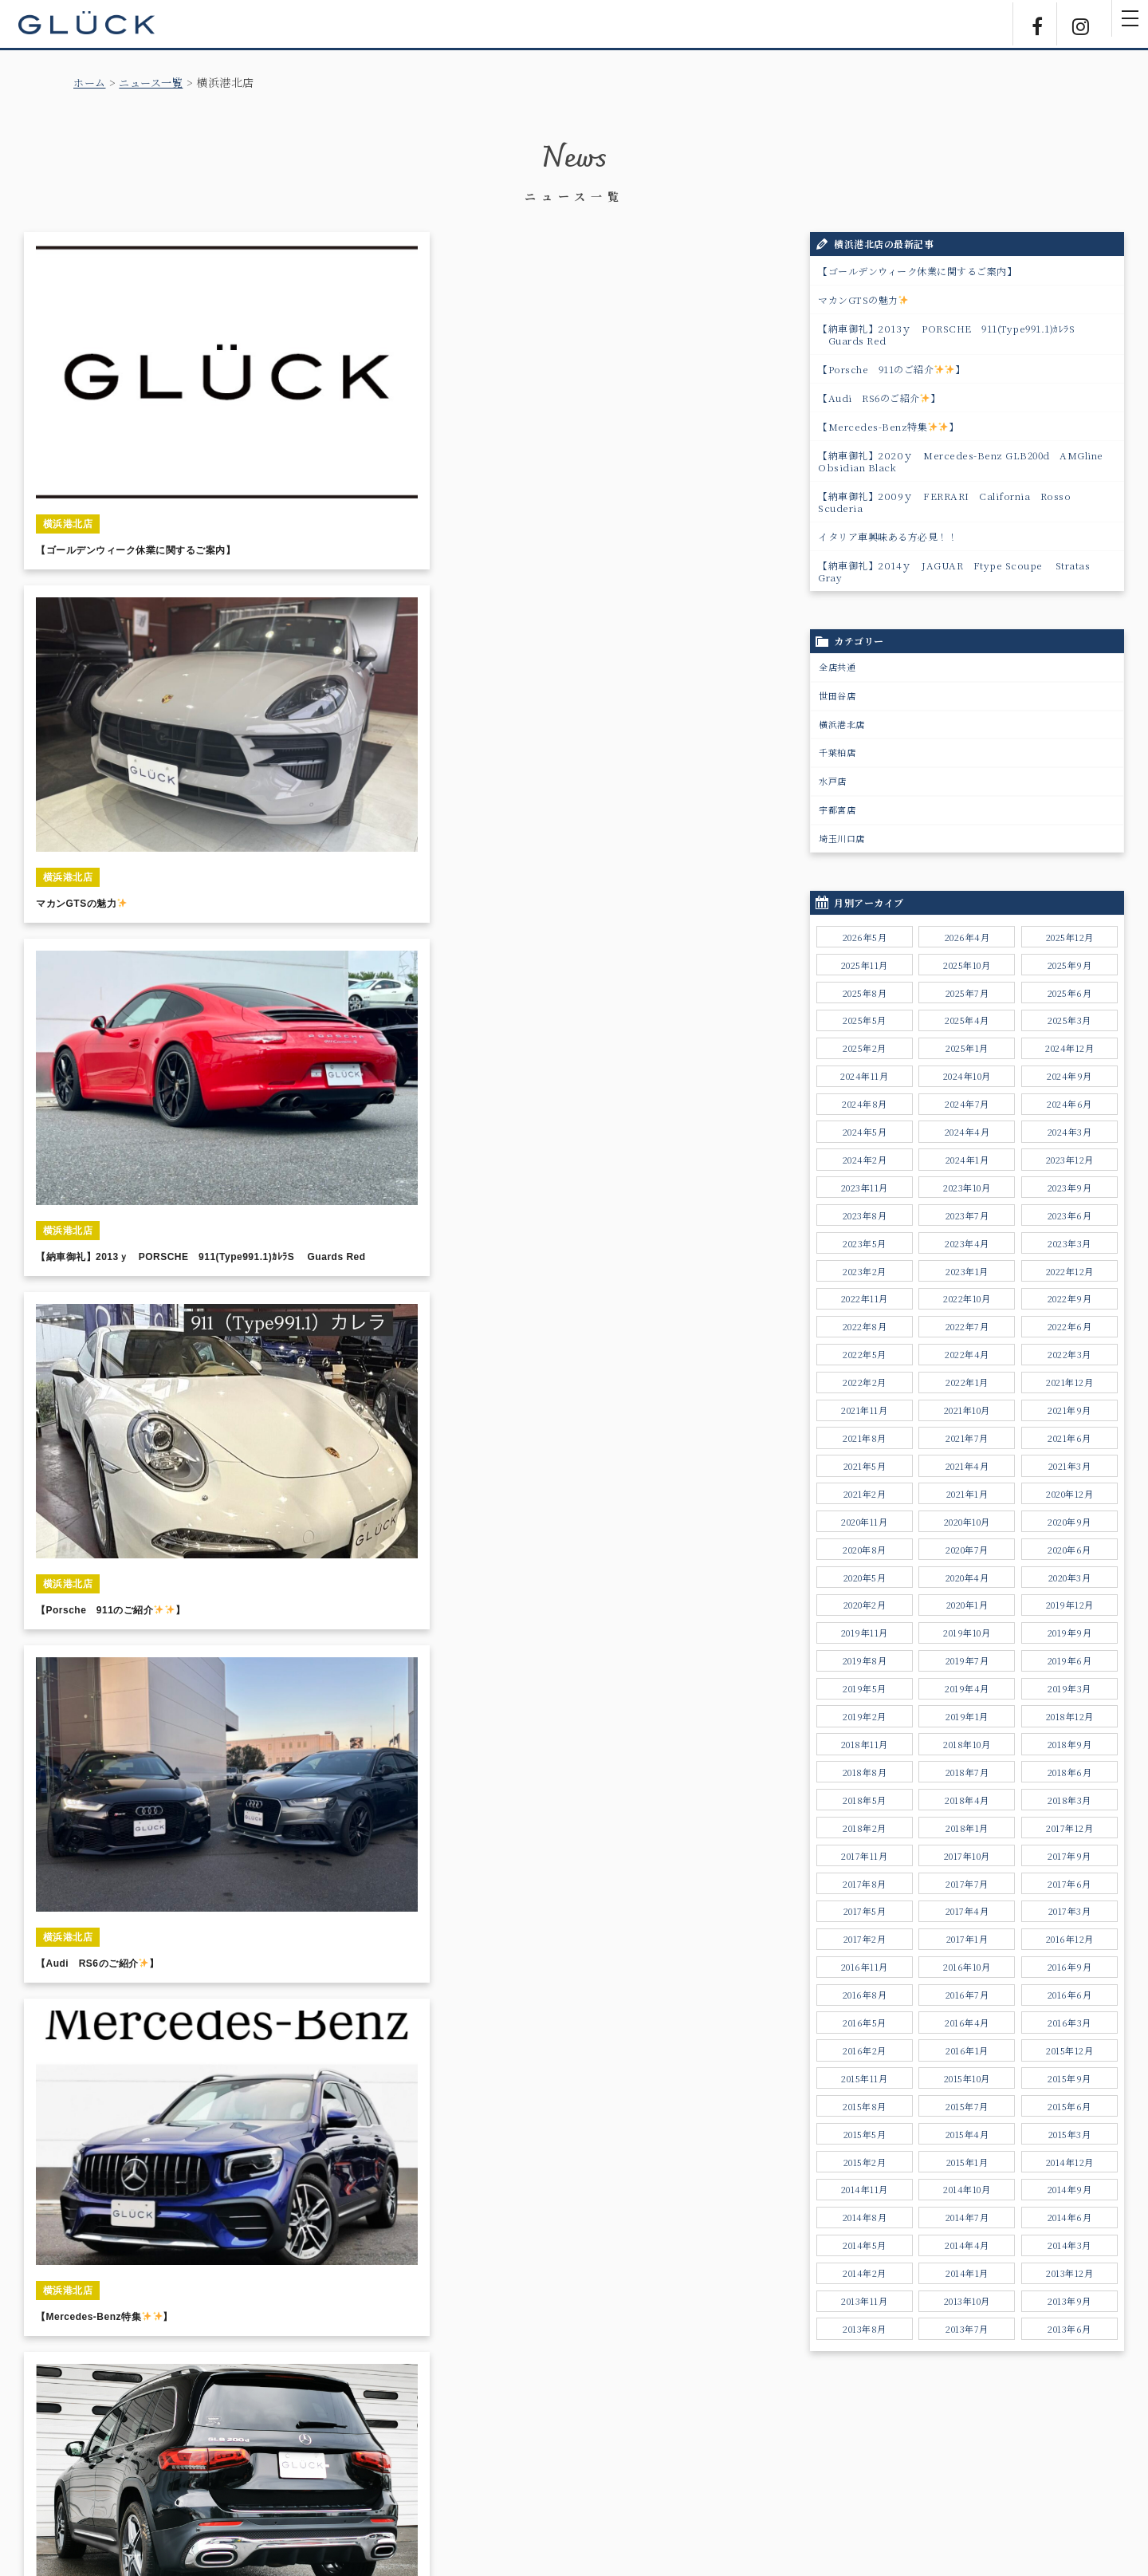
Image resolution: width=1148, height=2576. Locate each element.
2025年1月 (967, 1048)
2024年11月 (864, 1075)
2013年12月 (1069, 2273)
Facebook (1028, 24)
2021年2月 (865, 1493)
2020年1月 (967, 1604)
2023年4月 (967, 1243)
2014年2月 (865, 2273)
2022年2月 (865, 1382)
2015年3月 (1069, 2134)
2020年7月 (967, 1549)
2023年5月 (865, 1243)
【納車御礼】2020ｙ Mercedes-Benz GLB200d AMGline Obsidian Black (965, 461)
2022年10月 (966, 1298)
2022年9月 (1070, 1298)
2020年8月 (865, 1549)
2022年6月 (1070, 1326)
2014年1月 (967, 2273)
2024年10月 (967, 1075)
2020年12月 (1069, 1493)
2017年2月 (865, 1938)
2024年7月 (967, 1103)
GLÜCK (95, 24)
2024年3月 (1070, 1131)
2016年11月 (864, 1966)
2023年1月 (967, 1271)
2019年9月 (1070, 1632)
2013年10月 (967, 2300)
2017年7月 (967, 1883)
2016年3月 (1069, 2022)
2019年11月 (864, 1632)
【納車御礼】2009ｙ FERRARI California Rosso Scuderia (944, 501)
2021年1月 (967, 1493)
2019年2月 (865, 1716)
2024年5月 (865, 1131)
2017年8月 (865, 1883)
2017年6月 (1069, 1883)
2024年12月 (1069, 1048)
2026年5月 (865, 937)
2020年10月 (967, 1521)
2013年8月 (865, 2328)
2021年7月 (967, 1438)
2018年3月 (1069, 1800)
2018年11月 (864, 1744)
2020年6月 (1069, 1549)
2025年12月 (1070, 937)
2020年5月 (865, 1577)
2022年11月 (864, 1298)
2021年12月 (1069, 1382)
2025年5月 (865, 1020)
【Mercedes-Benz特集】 (888, 426)
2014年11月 (864, 2189)
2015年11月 (864, 2078)
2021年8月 (865, 1438)
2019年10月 (966, 1632)
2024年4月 (967, 1131)
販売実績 (316, 2469)
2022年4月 (967, 1354)
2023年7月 (967, 1215)
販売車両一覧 (250, 2469)
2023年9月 (1070, 1187)
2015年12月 (1069, 2050)
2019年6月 (1070, 1660)
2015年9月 (1069, 2078)
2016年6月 (1070, 1994)
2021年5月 (865, 1465)
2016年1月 (967, 2050)
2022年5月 (865, 1354)
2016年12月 (1070, 1938)
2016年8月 (865, 1994)
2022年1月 (967, 1382)
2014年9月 (1070, 2189)
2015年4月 (967, 2134)
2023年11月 (864, 1187)
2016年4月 (967, 2022)
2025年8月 (865, 993)
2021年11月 (864, 1410)
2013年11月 (864, 2300)
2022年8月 (865, 1326)
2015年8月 (865, 2106)
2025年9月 (1070, 965)
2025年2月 (865, 1048)
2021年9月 (1069, 1410)
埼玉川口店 (842, 838)
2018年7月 (967, 1772)
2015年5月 (865, 2134)
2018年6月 (1070, 1772)
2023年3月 (1069, 1243)
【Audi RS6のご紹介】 (879, 397)
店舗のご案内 (552, 2469)
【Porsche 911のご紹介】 (891, 369)
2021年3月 (1069, 1465)
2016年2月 (865, 2050)
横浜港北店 (842, 724)
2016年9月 (1070, 1966)
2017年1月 (967, 1938)
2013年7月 (967, 2328)
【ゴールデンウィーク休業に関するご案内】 (917, 271)
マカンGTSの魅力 (863, 299)
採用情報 (680, 2469)
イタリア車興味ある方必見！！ (887, 536)
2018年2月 (865, 1828)
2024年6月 (1069, 1103)
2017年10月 (967, 1855)
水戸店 (833, 780)
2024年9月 (1069, 1075)
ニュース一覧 (155, 82)
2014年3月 (1069, 2245)
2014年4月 (967, 2245)
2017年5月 (865, 1910)
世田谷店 (837, 695)
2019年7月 (967, 1660)
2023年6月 (1070, 1215)
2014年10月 (966, 2189)
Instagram (1076, 24)
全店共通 (837, 666)
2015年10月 (967, 2078)
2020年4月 (967, 1577)
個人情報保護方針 (838, 2469)
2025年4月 (967, 1020)
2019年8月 (865, 1660)
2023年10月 (966, 1187)
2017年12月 (1069, 1828)
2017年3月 (1069, 1910)
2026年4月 (967, 937)
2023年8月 (865, 1215)
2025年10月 (966, 965)
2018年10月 (966, 1744)
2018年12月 (1070, 1716)
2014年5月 (865, 2245)
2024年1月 (967, 1159)
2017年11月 (864, 1855)
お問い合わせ (752, 2469)
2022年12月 (1070, 1271)
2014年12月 (1070, 2162)
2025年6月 (1070, 993)
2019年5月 (865, 1688)
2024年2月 (865, 1159)
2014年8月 (865, 2217)
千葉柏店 (837, 752)
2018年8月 (865, 1772)
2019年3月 (1069, 1688)
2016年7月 (967, 1994)
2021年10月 (967, 1410)
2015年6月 (1069, 2106)
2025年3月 (1069, 1020)
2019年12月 (1070, 1604)
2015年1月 (967, 2162)
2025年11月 (864, 965)
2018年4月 (967, 1800)
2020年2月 (865, 1604)
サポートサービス (466, 2469)
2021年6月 (1069, 1438)
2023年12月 (1070, 1159)
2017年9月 (1069, 1855)
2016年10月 (966, 1966)
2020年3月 (1069, 1577)
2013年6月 (1069, 2328)
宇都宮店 (837, 809)
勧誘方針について (933, 2469)
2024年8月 (864, 1103)
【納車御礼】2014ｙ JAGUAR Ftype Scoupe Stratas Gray (954, 571)
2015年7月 (967, 2106)
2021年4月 (967, 1465)
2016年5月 (865, 2022)
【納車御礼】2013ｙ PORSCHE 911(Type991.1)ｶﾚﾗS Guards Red (946, 334)
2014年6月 (1070, 2217)
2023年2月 (865, 1271)
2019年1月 (967, 1716)
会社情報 (618, 2469)
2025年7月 (967, 993)
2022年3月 (1069, 1354)
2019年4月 (967, 1688)
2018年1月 (967, 1828)
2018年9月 (1070, 1744)
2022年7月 (967, 1326)
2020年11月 (864, 1521)
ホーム (90, 82)
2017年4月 (967, 1910)
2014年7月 (967, 2217)
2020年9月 (1069, 1521)
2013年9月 (1069, 2300)
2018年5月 (865, 1800)
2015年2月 (865, 2162)
